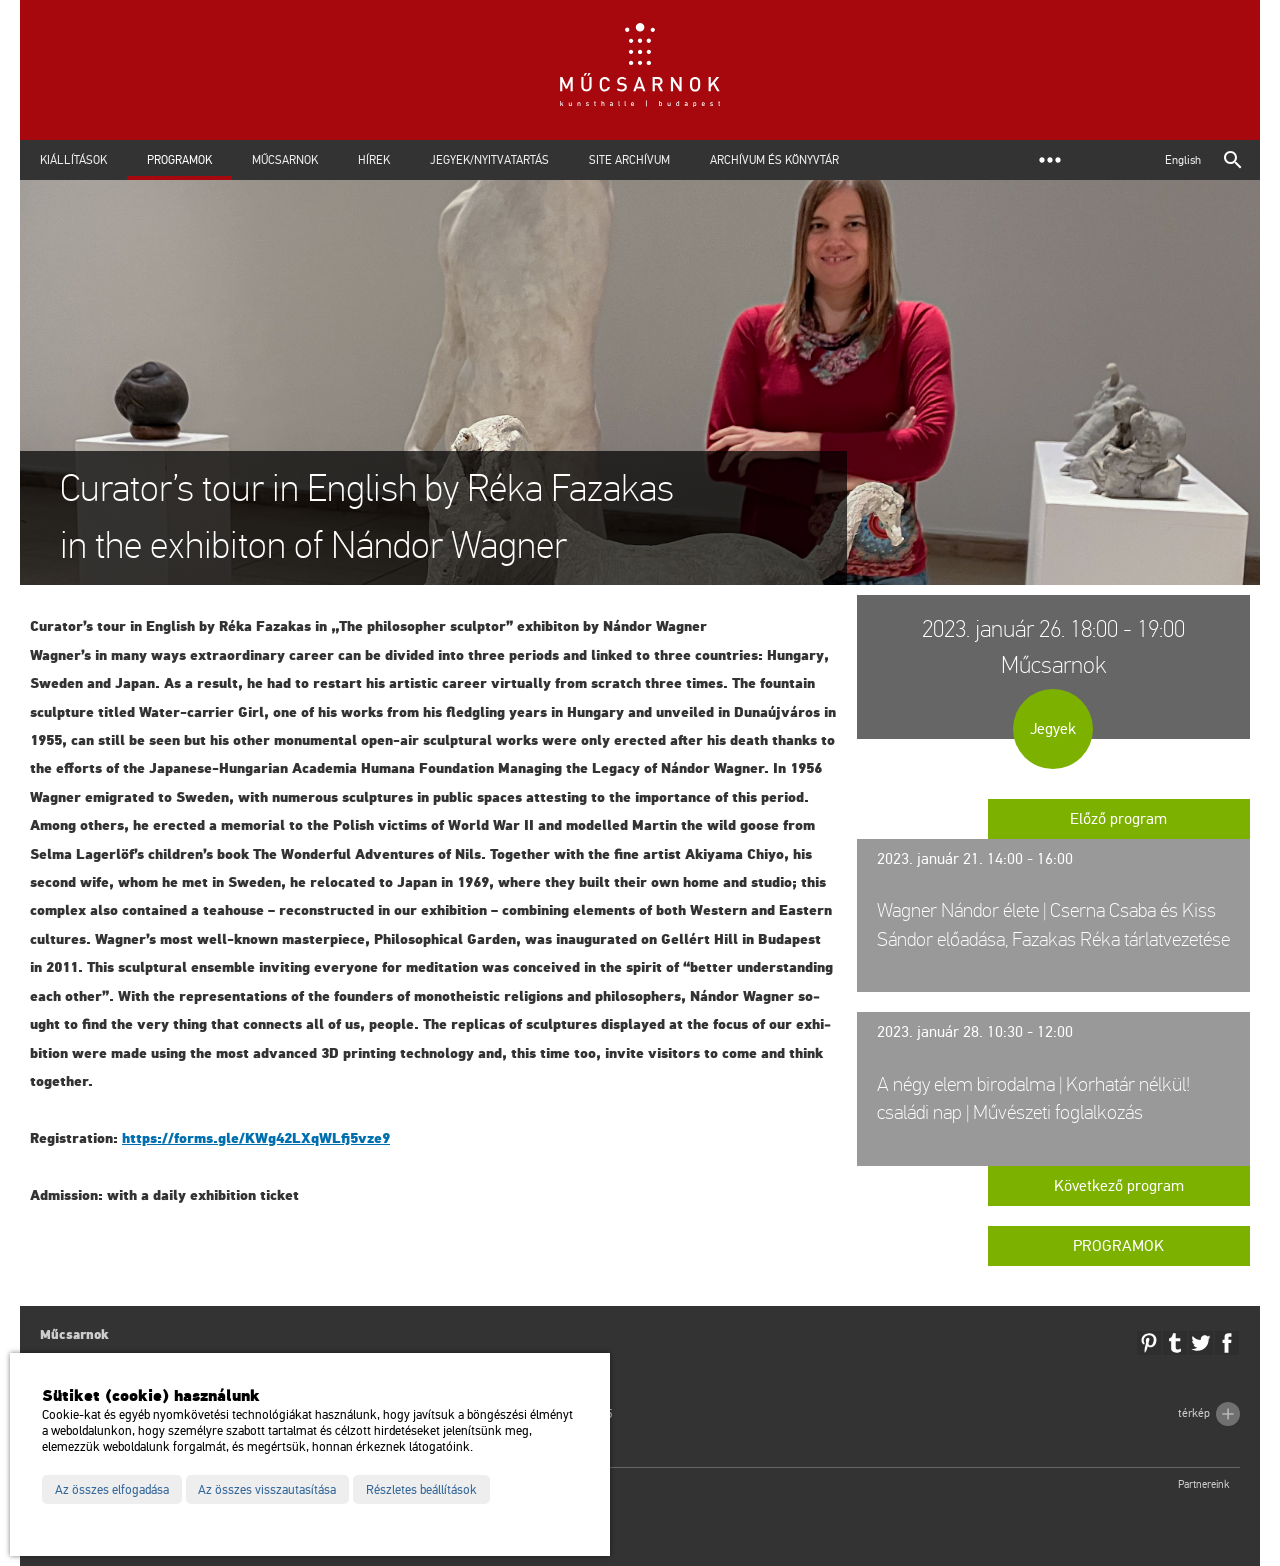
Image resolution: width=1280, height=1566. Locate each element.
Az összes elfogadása (112, 1490)
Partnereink (1204, 1484)
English (1183, 160)
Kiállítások (73, 160)
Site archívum (629, 160)
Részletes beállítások (421, 1490)
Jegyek (1053, 729)
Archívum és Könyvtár (774, 160)
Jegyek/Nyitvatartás (489, 160)
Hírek (374, 160)
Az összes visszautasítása (267, 1490)
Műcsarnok (285, 160)
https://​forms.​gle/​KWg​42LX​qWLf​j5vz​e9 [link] (256, 1138)
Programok (179, 160)
